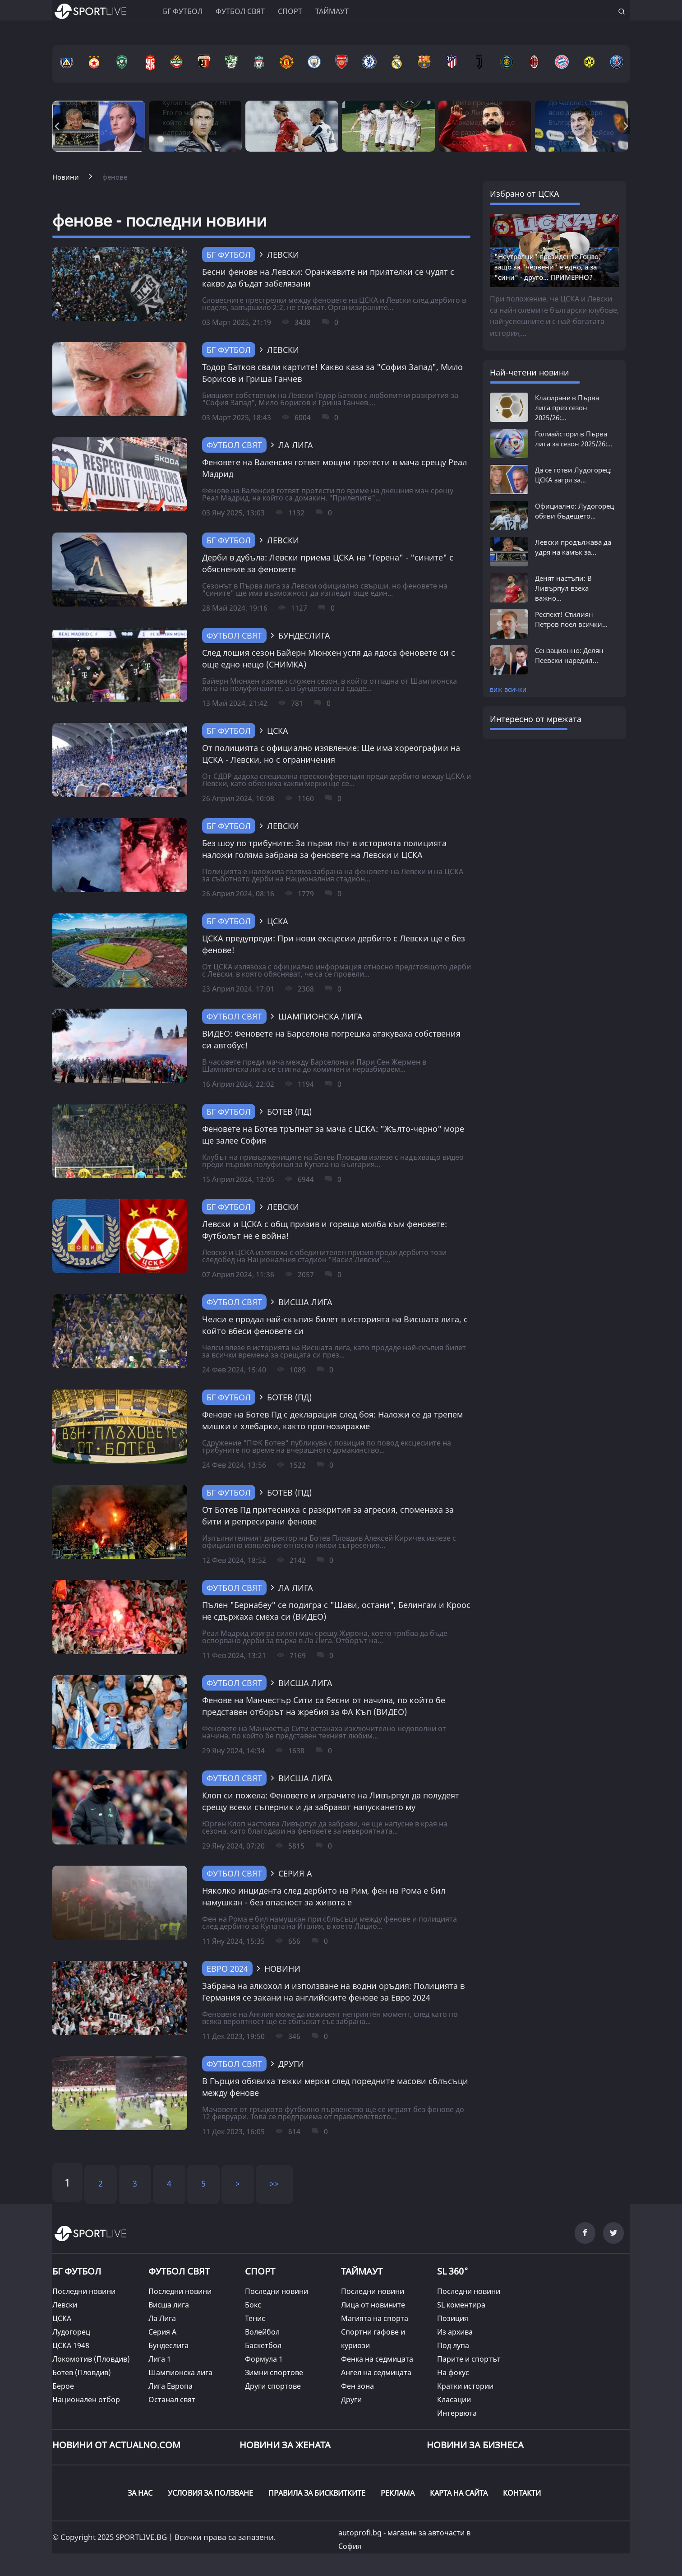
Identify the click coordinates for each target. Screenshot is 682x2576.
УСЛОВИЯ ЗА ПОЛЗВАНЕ (210, 2493)
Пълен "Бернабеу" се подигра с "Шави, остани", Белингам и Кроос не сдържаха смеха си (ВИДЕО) (336, 1610)
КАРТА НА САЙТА (459, 2493)
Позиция (452, 2318)
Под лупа (453, 2345)
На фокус (453, 2372)
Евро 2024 (227, 1968)
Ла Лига (162, 2318)
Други (351, 2400)
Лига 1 (159, 2359)
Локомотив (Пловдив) (91, 2359)
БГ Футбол (229, 254)
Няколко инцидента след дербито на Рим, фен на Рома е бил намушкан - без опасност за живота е (323, 1896)
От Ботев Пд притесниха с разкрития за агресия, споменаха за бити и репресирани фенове (328, 1515)
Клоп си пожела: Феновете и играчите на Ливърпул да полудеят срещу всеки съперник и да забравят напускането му (330, 1801)
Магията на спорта (374, 2318)
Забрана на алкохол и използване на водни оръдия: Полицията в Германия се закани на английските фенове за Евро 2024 (333, 1991)
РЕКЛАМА (398, 2493)
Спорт (290, 11)
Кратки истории (465, 2386)
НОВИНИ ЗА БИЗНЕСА (475, 2445)
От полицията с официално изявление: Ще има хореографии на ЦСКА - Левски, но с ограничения (331, 753)
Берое (63, 2386)
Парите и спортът (469, 2359)
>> (274, 2183)
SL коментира (461, 2305)
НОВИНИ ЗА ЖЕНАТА (285, 2445)
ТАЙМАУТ (361, 2271)
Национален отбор (86, 2400)
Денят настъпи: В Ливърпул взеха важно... (563, 588)
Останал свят (171, 2400)
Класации (454, 2400)
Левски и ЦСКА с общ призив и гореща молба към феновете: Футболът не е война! (324, 1230)
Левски (64, 2305)
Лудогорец (71, 2332)
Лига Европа (170, 2386)
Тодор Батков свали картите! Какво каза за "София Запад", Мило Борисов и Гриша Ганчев (332, 372)
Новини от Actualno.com (116, 2445)
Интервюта (457, 2413)
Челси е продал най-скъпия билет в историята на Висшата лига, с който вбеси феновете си (335, 1325)
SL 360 (453, 2270)
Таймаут (332, 11)
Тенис (255, 2318)
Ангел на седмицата (376, 2372)
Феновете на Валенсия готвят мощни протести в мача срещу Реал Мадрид (334, 468)
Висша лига (168, 2305)
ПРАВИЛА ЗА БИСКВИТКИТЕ (316, 2493)
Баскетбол (263, 2345)
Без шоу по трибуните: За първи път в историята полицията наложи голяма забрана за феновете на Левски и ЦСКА (324, 849)
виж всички (508, 689)
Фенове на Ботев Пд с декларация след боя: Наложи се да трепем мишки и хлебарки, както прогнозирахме (332, 1420)
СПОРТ (260, 2271)
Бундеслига (168, 2345)
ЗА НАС (140, 2493)
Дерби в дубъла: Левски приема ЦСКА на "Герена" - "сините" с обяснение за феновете (327, 563)
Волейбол (262, 2332)
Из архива (455, 2332)
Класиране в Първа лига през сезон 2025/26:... (567, 407)
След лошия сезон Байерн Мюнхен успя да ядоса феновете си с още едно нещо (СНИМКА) (328, 658)
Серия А (162, 2332)
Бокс (253, 2305)
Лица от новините (373, 2305)
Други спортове (273, 2386)
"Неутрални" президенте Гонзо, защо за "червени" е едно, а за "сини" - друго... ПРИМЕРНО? (547, 267)
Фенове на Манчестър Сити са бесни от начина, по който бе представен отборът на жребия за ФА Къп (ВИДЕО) (323, 1706)
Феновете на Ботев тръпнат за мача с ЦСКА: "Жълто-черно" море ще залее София (333, 1134)
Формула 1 (264, 2359)
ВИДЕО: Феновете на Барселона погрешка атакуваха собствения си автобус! (331, 1039)
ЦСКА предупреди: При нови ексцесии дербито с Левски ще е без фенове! (333, 944)
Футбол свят (240, 11)
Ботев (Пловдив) (81, 2372)
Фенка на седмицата (377, 2359)
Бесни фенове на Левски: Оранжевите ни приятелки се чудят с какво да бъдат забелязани (328, 277)
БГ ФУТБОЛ (183, 11)
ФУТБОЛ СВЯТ (179, 2271)
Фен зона (357, 2386)
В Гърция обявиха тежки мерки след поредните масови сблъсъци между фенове (335, 2087)
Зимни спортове (274, 2372)
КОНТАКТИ (522, 2493)
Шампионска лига (180, 2372)
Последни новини (83, 2291)
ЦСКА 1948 (70, 2345)
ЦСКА (61, 2318)
